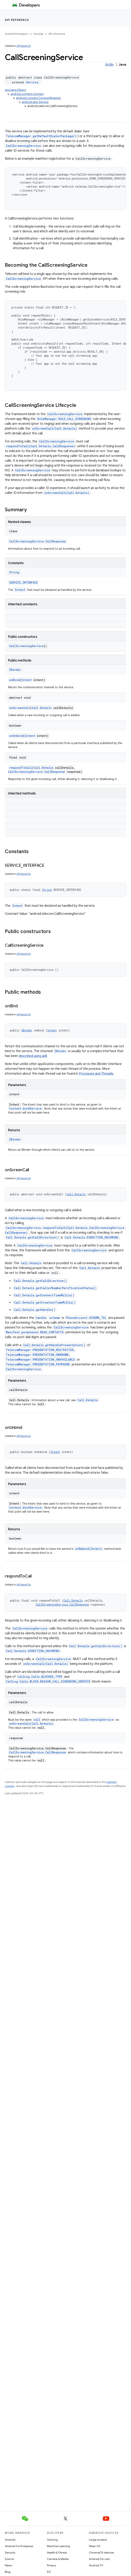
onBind (14, 680)
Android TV (96, 2565)
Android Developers (16, 34)
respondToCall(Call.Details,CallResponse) (40, 446)
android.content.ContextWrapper (38, 98)
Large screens (98, 2539)
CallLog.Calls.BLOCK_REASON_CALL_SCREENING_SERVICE (48, 1681)
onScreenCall (19, 708)
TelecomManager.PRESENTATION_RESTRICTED (40, 1350)
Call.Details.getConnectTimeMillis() (44, 1295)
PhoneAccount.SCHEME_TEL (86, 1318)
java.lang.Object (15, 90)
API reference (17, 20)
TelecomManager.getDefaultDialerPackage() (41, 136)
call (36, 1719)
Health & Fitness (57, 2552)
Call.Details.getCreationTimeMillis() (45, 1302)
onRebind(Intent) (88, 1549)
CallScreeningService (23, 146)
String (14, 572)
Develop (38, 34)
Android (10, 2539)
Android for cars (99, 2559)
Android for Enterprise (19, 2546)
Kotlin (109, 65)
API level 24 (24, 46)
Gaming (52, 2539)
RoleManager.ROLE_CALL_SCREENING (64, 419)
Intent (20, 590)
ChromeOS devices (101, 2552)
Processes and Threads (96, 1074)
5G (49, 2572)
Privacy (51, 2565)
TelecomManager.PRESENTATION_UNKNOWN (37, 1355)
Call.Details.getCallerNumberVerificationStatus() (55, 1288)
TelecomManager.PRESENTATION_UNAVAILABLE (40, 1359)
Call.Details (42, 708)
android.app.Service (35, 102)
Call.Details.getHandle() (34, 1310)
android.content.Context (27, 94)
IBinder (15, 670)
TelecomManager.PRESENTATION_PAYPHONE (38, 1364)
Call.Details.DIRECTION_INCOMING (91, 1237)
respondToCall (20, 768)
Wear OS (94, 2546)
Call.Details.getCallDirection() (32, 1237)
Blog (7, 2572)
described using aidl (33, 1056)
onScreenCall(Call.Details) (54, 428)
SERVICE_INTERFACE (23, 582)
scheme (54, 1318)
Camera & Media (58, 2559)
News (8, 2565)
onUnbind (16, 736)
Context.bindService (25, 1108)
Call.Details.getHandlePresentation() (54, 1345)
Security (10, 2552)
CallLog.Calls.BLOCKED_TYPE (40, 1677)
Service (32, 82)
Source (9, 2559)
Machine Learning (58, 2546)
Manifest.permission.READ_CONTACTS (35, 1332)
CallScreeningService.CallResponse (37, 541)
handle (41, 1318)
